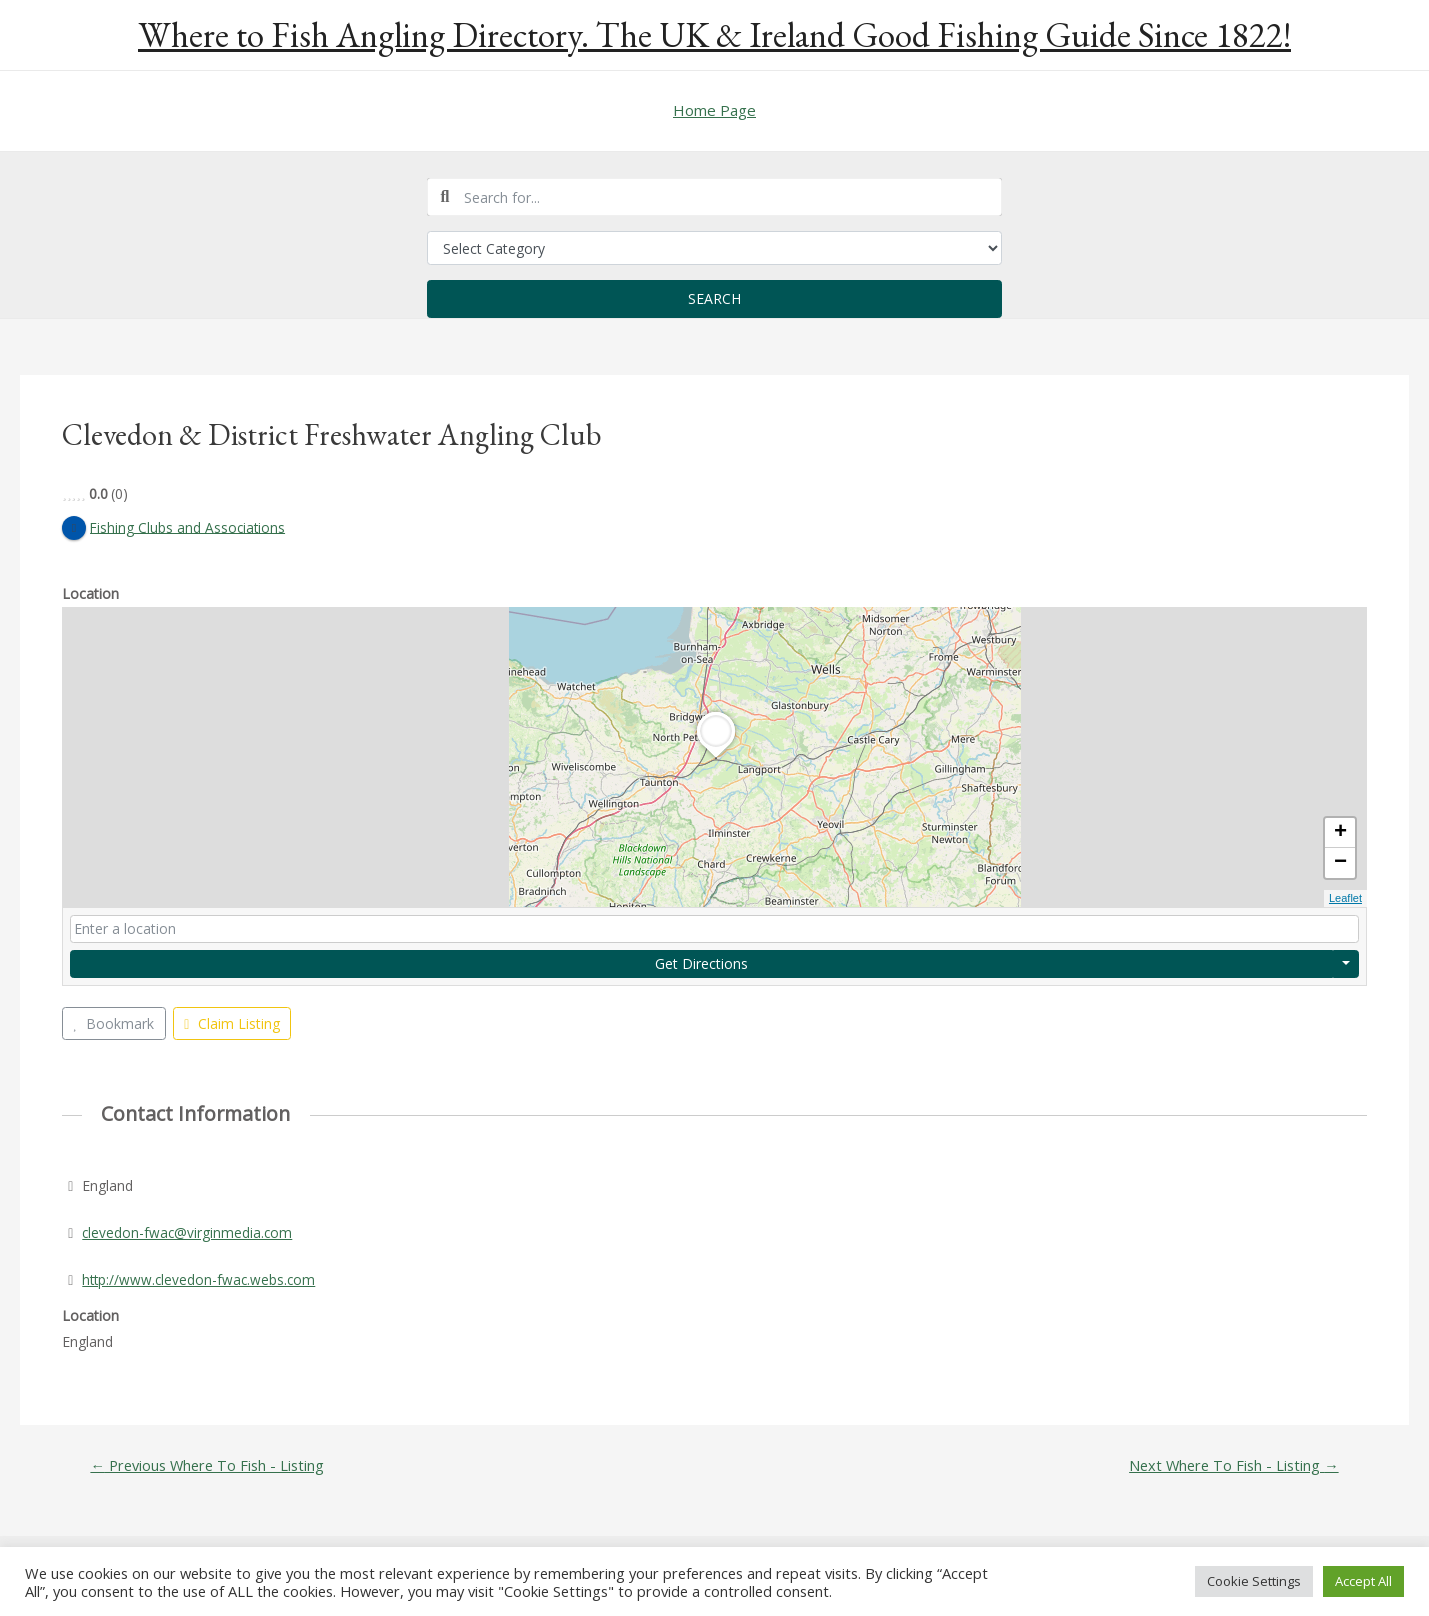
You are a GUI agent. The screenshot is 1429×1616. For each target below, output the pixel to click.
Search (714, 298)
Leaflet (1345, 899)
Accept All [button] (1363, 1581)
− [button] (1340, 864)
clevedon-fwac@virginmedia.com (188, 1232)
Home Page (714, 110)
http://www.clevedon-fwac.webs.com (201, 1279)
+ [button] (1340, 834)
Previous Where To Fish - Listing (210, 1466)
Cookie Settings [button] (1254, 1581)
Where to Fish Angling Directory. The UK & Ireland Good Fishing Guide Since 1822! (714, 34)
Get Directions (701, 963)
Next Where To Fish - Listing (1231, 1466)
